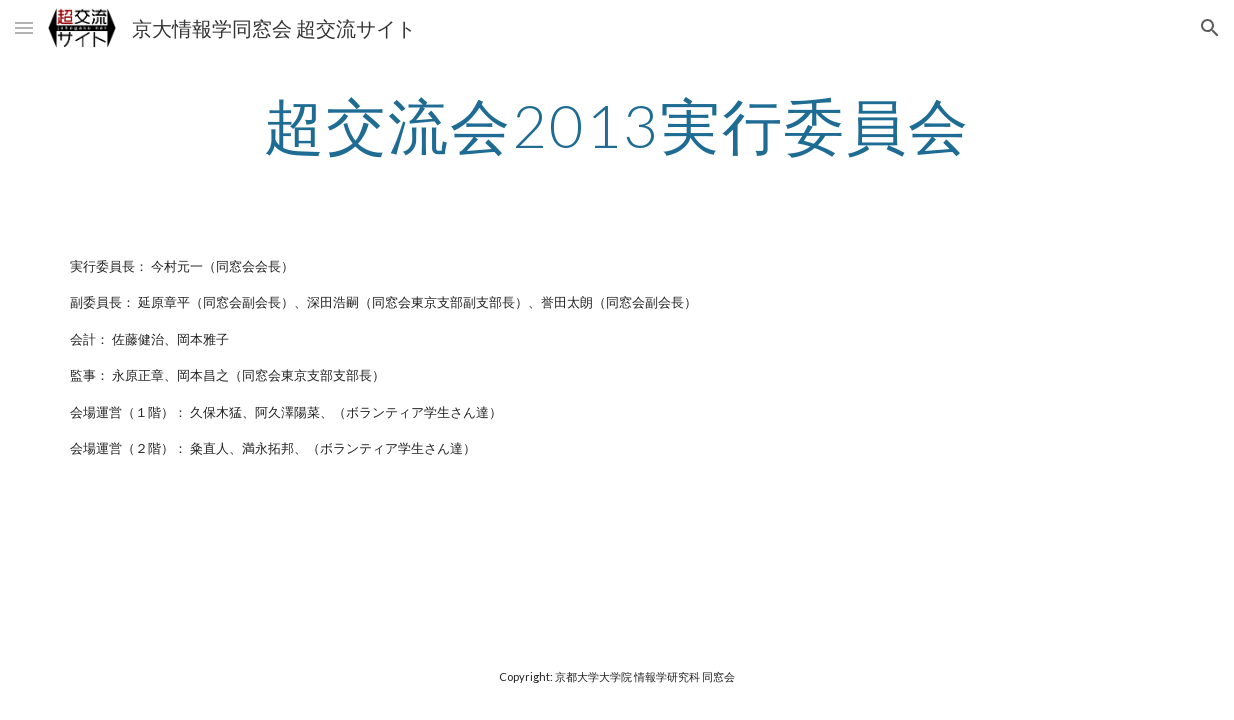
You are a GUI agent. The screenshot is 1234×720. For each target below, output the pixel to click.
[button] (24, 27)
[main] (617, 125)
